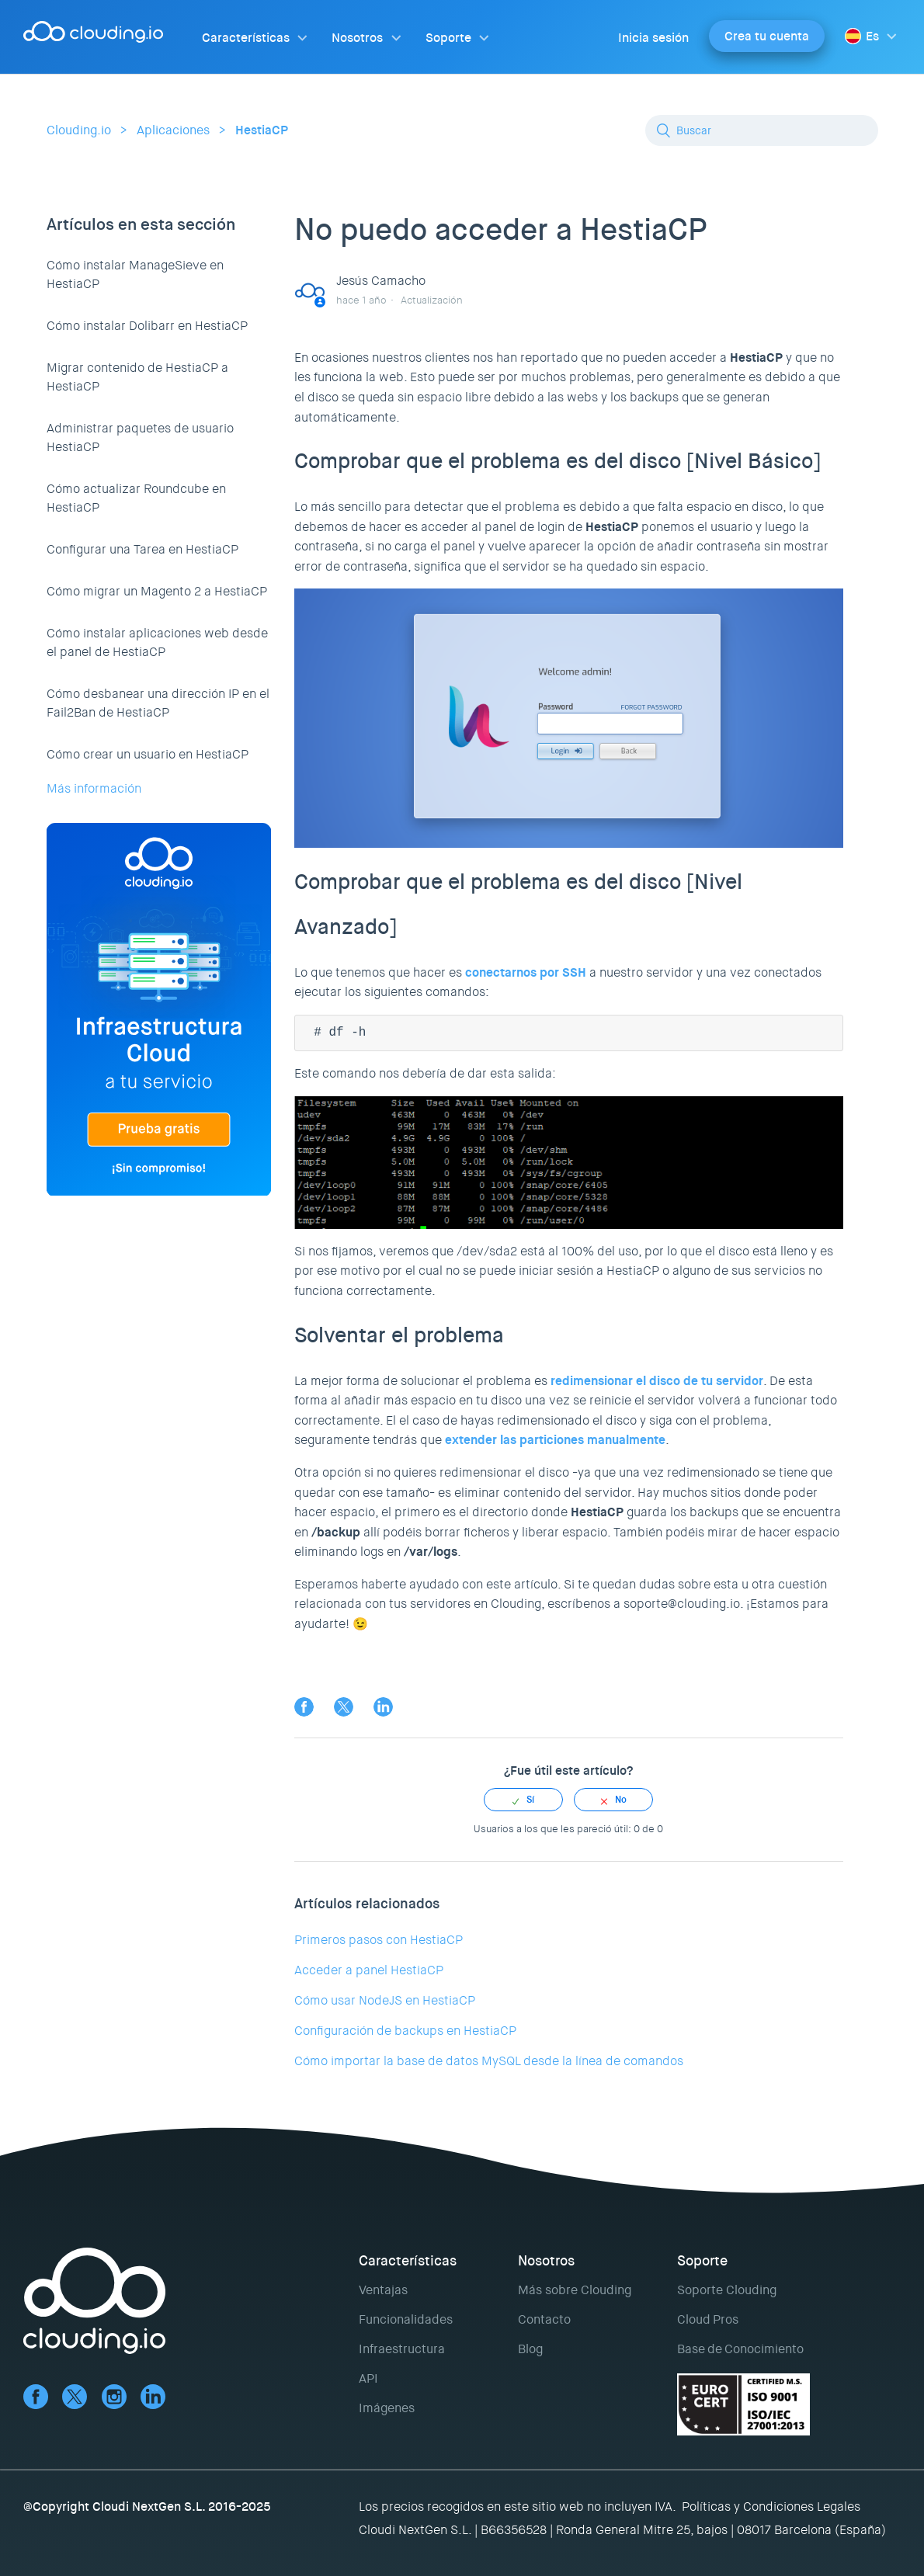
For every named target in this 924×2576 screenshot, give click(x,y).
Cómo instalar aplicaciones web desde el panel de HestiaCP (157, 642)
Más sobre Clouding (574, 2290)
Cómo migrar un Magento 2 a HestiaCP (157, 591)
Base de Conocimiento (740, 2349)
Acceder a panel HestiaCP (368, 1970)
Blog (530, 2349)
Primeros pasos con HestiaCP (378, 1940)
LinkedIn (383, 1707)
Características (246, 38)
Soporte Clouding (726, 2290)
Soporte (448, 38)
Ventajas (383, 2290)
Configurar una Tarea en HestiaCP (142, 549)
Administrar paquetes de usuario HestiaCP (140, 437)
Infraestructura (402, 2349)
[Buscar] (761, 130)
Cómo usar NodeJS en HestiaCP (384, 2000)
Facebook (304, 1707)
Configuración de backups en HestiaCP (405, 2030)
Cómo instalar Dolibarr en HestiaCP (147, 326)
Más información (94, 788)
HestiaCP (261, 130)
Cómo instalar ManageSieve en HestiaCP (135, 274)
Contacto (544, 2319)
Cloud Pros (707, 2319)
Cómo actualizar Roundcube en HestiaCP (136, 498)
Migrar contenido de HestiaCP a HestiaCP (137, 376)
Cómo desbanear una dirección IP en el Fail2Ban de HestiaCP (158, 703)
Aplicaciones (173, 130)
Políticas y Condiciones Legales (771, 2506)
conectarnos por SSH (525, 972)
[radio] (523, 1799)
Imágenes (387, 2408)
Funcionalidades (406, 2319)
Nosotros (357, 38)
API (368, 2378)
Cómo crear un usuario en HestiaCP (147, 754)
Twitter (343, 1707)
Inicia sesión (653, 38)
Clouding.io (79, 130)
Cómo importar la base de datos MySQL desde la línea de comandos (488, 2061)
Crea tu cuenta (766, 36)
